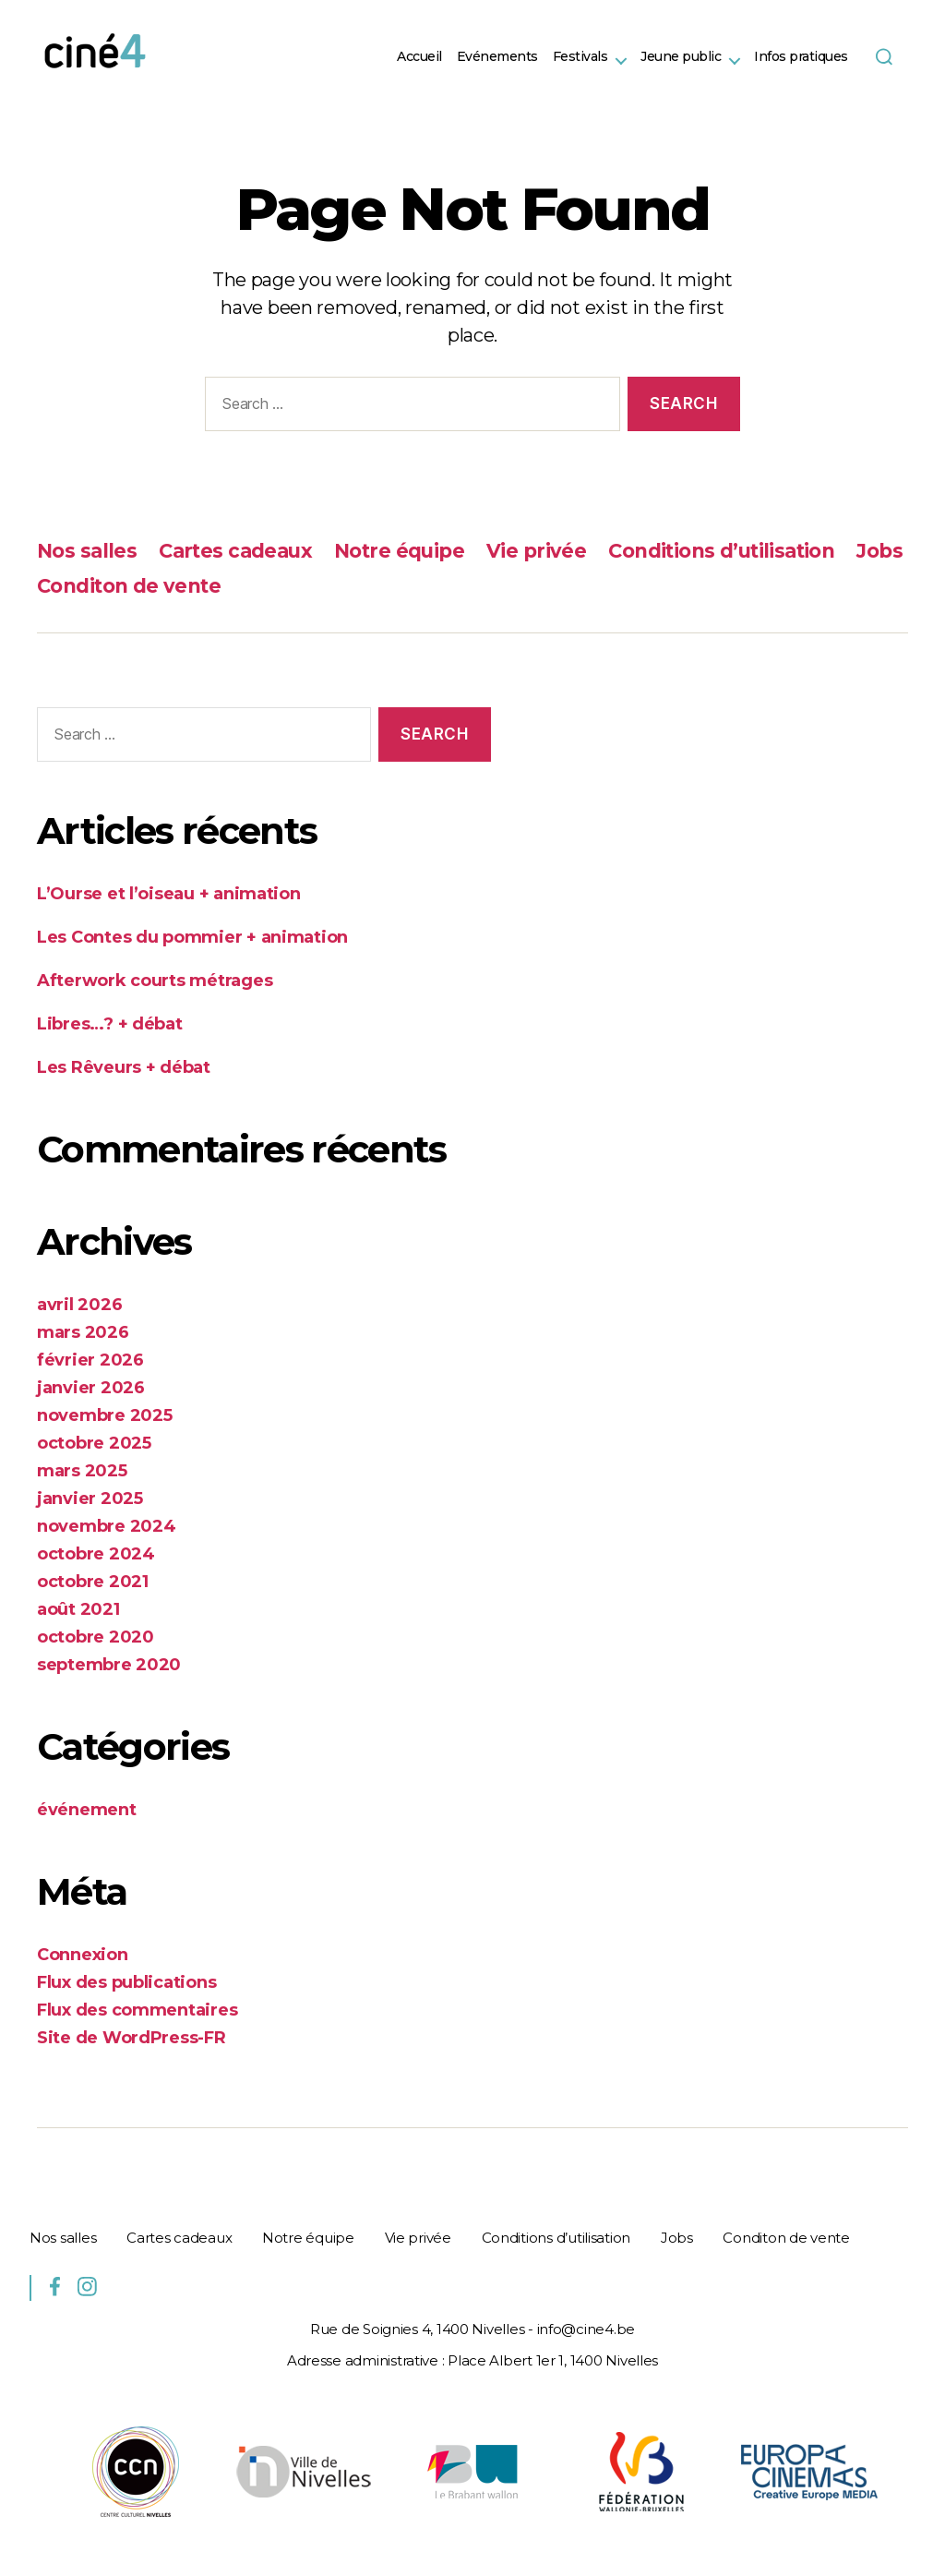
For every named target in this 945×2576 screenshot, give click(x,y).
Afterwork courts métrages (154, 980)
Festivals (580, 57)
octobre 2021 (93, 1581)
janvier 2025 (90, 1498)
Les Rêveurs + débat (123, 1067)
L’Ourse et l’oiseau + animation (169, 894)
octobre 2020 (95, 1637)
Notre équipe (399, 550)
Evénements (497, 57)
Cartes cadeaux (235, 550)
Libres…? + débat (110, 1024)
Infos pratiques (801, 57)
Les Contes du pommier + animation (192, 937)
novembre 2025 (105, 1415)
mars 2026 (83, 1332)
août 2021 (78, 1609)
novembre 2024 (106, 1526)
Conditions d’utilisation (721, 550)
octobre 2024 (96, 1554)
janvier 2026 (91, 1388)
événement (87, 1810)
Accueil (419, 57)
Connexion (82, 1954)
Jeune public (680, 57)
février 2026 (90, 1360)
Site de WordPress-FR (131, 2038)
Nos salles (87, 550)
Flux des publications (126, 1982)
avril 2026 (79, 1304)
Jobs (879, 550)
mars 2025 (82, 1471)
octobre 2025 (94, 1443)
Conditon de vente (129, 585)
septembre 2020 (109, 1665)
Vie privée (536, 550)
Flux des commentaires (137, 2010)
